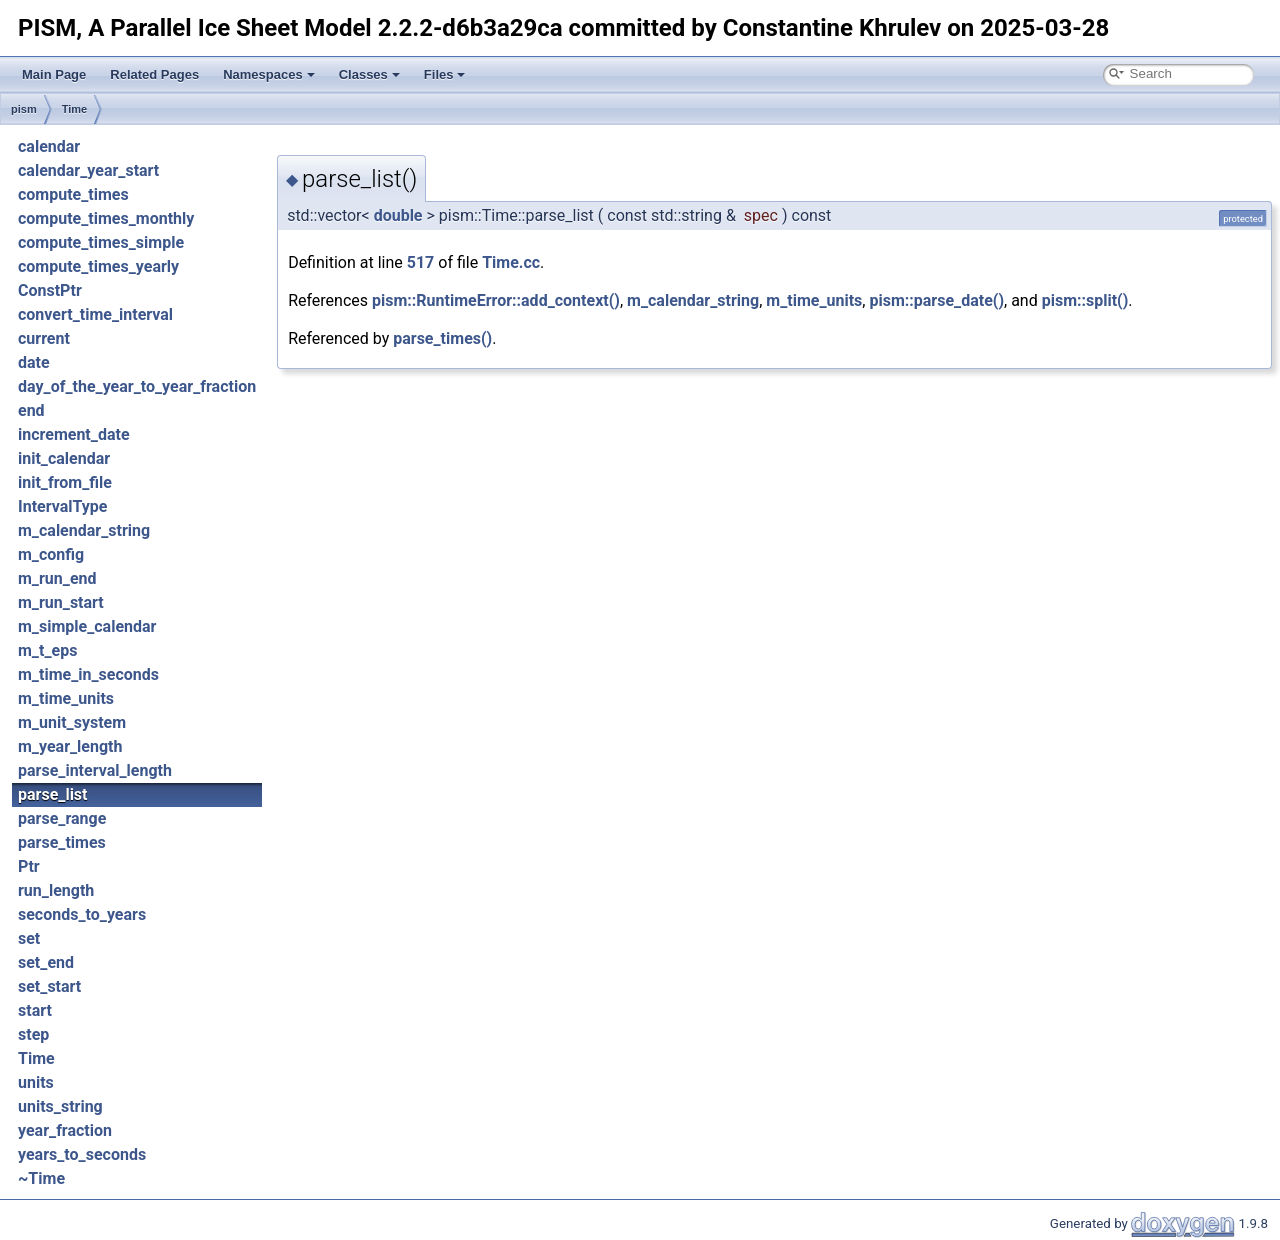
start (35, 1010)
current (44, 338)
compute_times (73, 194)
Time (74, 109)
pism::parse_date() (936, 300)
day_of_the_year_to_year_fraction (137, 386)
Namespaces (269, 74)
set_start (49, 986)
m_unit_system (72, 722)
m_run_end (57, 578)
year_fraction (65, 1130)
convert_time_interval (95, 314)
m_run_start (61, 602)
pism (24, 109)
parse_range (62, 818)
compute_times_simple (101, 242)
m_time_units (66, 698)
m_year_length (70, 746)
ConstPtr (50, 290)
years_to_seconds (82, 1154)
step (33, 1034)
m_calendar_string (84, 530)
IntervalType (62, 506)
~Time (41, 1178)
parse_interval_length (95, 770)
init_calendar (64, 458)
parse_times (62, 842)
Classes (369, 74)
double (398, 215)
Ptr (29, 866)
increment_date (74, 434)
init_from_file (65, 482)
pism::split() (1085, 300)
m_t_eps (47, 650)
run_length (56, 890)
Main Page (54, 74)
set (29, 938)
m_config (51, 554)
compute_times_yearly (98, 266)
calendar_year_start (88, 170)
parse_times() (442, 338)
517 (421, 262)
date (34, 362)
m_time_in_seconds (88, 674)
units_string (60, 1106)
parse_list (53, 794)
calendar (49, 146)
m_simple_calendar (87, 626)
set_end (46, 962)
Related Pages (154, 74)
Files (445, 74)
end (31, 410)
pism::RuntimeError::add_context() (496, 300)
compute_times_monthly (106, 218)
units (36, 1082)
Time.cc (511, 262)
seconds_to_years (82, 914)
